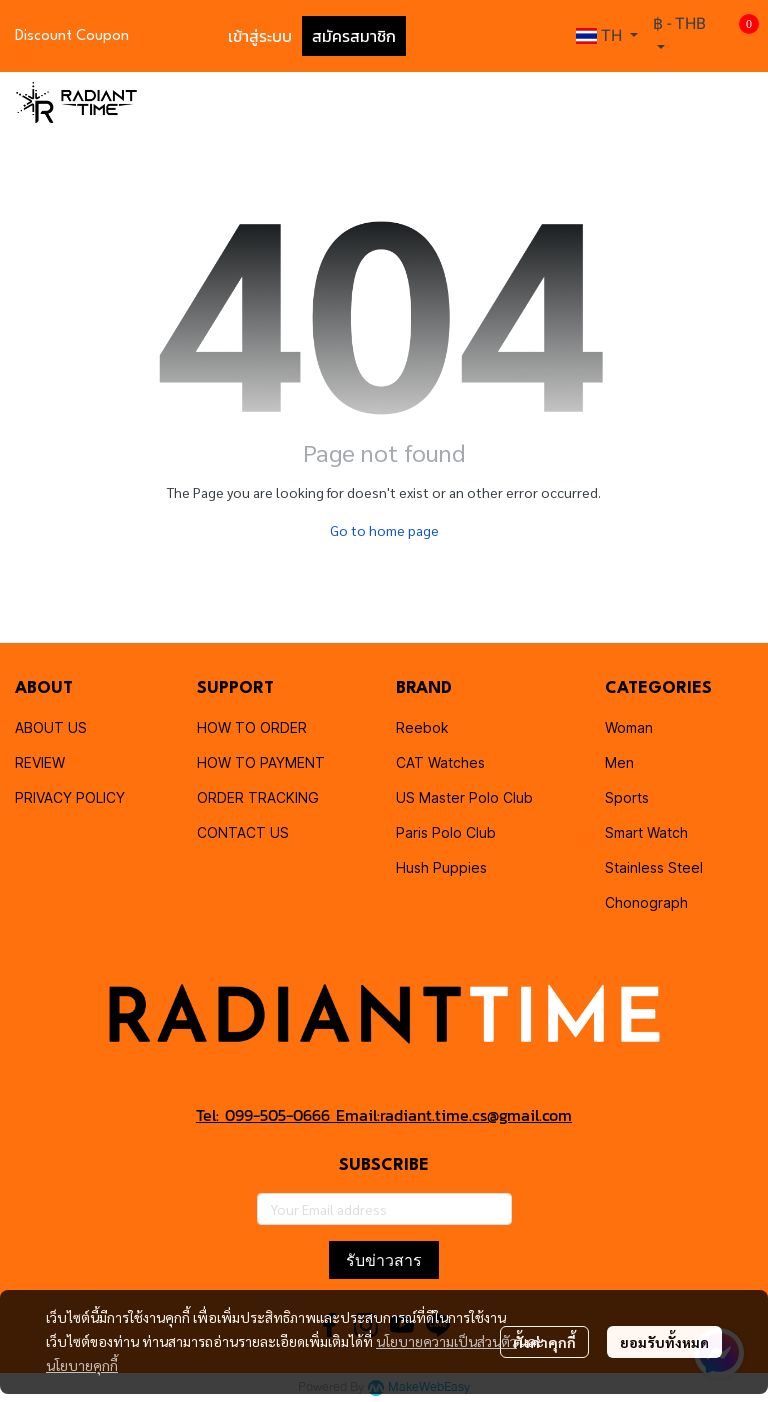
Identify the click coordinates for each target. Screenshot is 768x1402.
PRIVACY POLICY (70, 797)
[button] (186, 36)
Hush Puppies (441, 867)
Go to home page (384, 530)
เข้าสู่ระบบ (260, 36)
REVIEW (40, 762)
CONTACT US (243, 832)
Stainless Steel (654, 867)
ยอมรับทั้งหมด (664, 1342)
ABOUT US (51, 727)
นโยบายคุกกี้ (82, 1365)
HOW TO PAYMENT (261, 762)
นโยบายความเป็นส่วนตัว (446, 1341)
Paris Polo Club (446, 832)
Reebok (422, 727)
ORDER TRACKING (258, 797)
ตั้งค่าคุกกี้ (544, 1342)
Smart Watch (646, 832)
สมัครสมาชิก (354, 36)
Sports (627, 797)
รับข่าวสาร (384, 1260)
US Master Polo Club (464, 797)
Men (619, 762)
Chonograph (646, 902)
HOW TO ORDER (252, 727)
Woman (629, 727)
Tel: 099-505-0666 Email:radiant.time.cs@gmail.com (384, 1115)
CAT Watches (440, 762)
